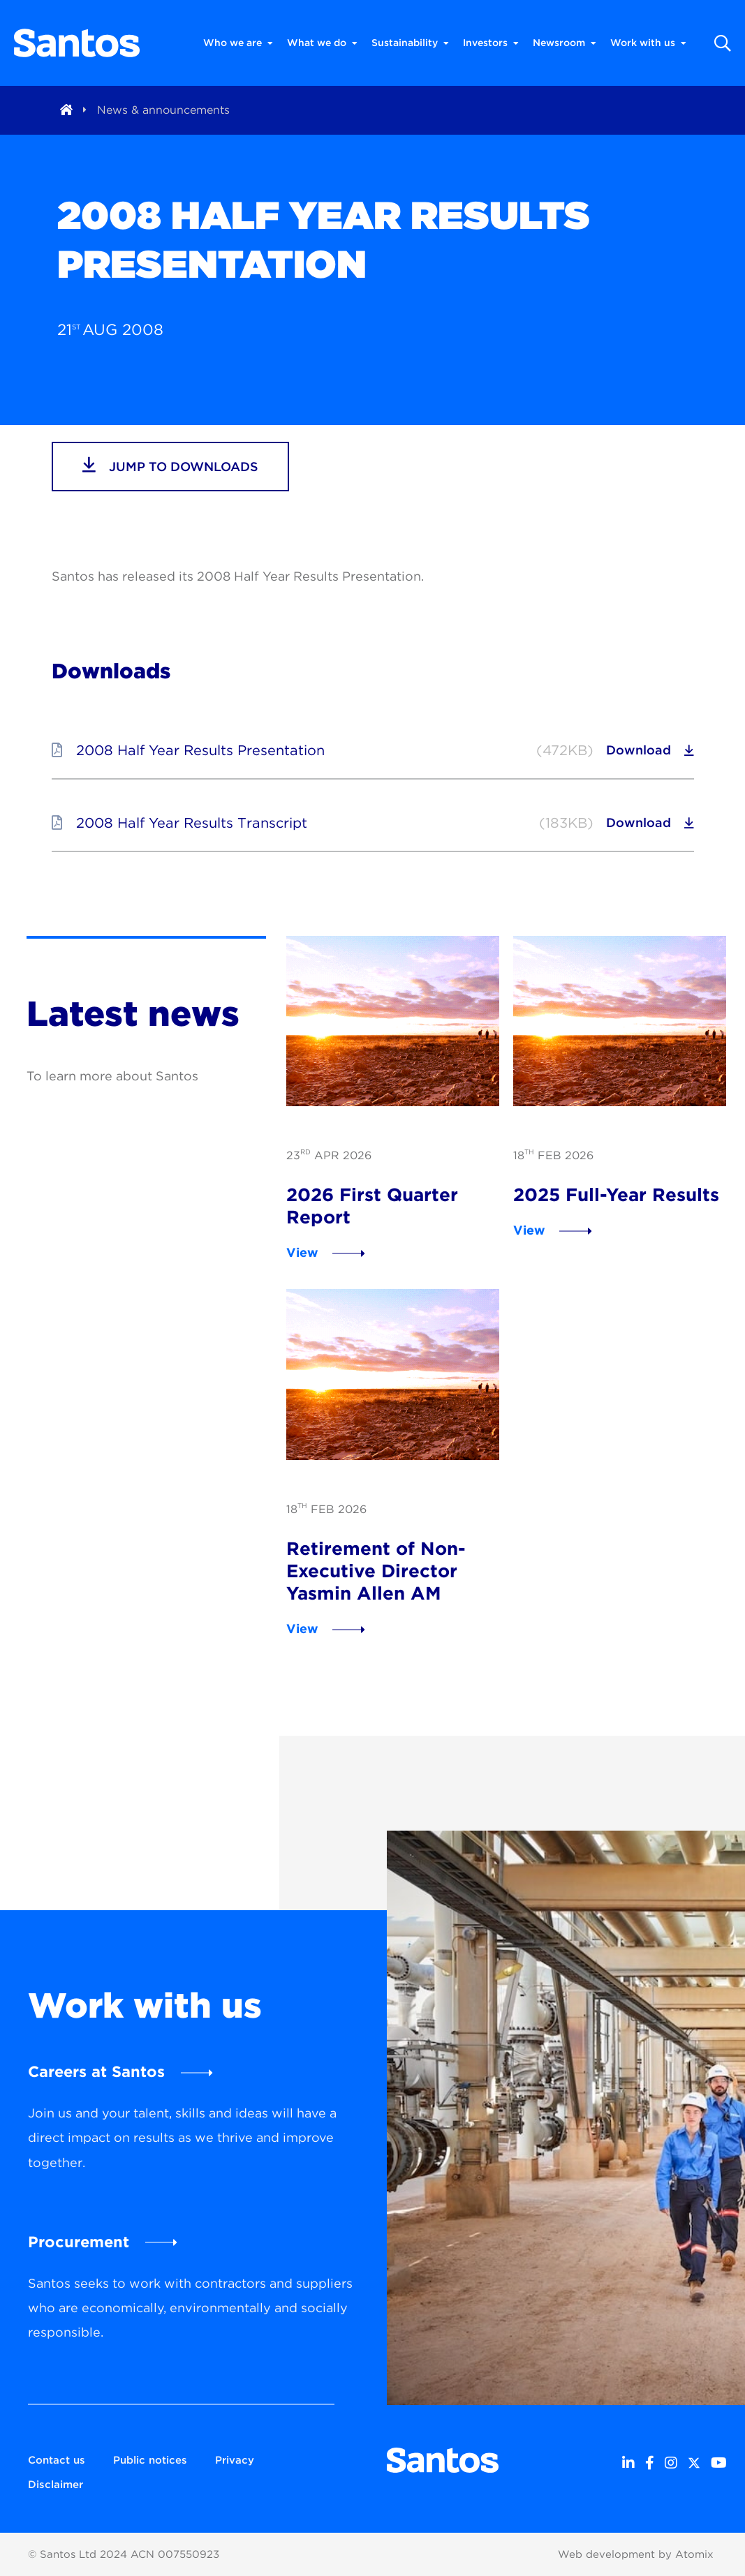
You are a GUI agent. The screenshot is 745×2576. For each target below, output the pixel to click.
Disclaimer (55, 2484)
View (302, 1252)
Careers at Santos (96, 2071)
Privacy (234, 2460)
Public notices (150, 2460)
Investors (491, 43)
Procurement (78, 2242)
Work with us (648, 43)
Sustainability (410, 43)
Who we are (238, 43)
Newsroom (564, 43)
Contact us (56, 2460)
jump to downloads (170, 465)
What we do (322, 43)
